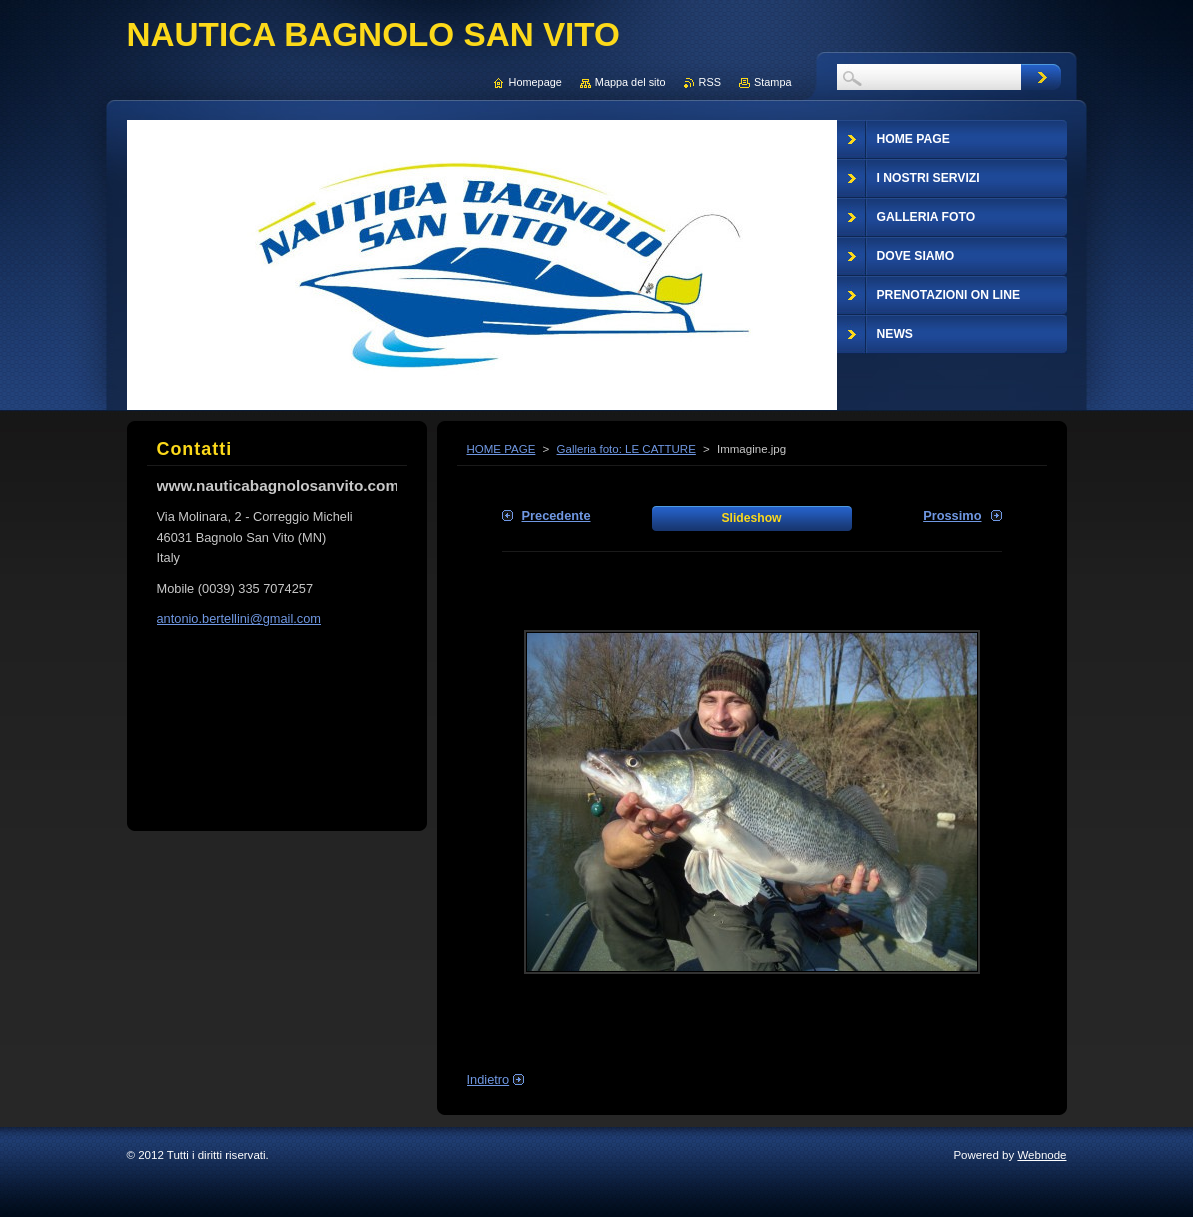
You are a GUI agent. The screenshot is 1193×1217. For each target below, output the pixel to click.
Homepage (535, 82)
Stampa (772, 82)
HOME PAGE (501, 449)
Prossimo (952, 515)
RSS (710, 82)
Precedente (556, 515)
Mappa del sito (630, 82)
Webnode (1041, 1155)
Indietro (488, 1079)
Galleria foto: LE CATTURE (626, 449)
